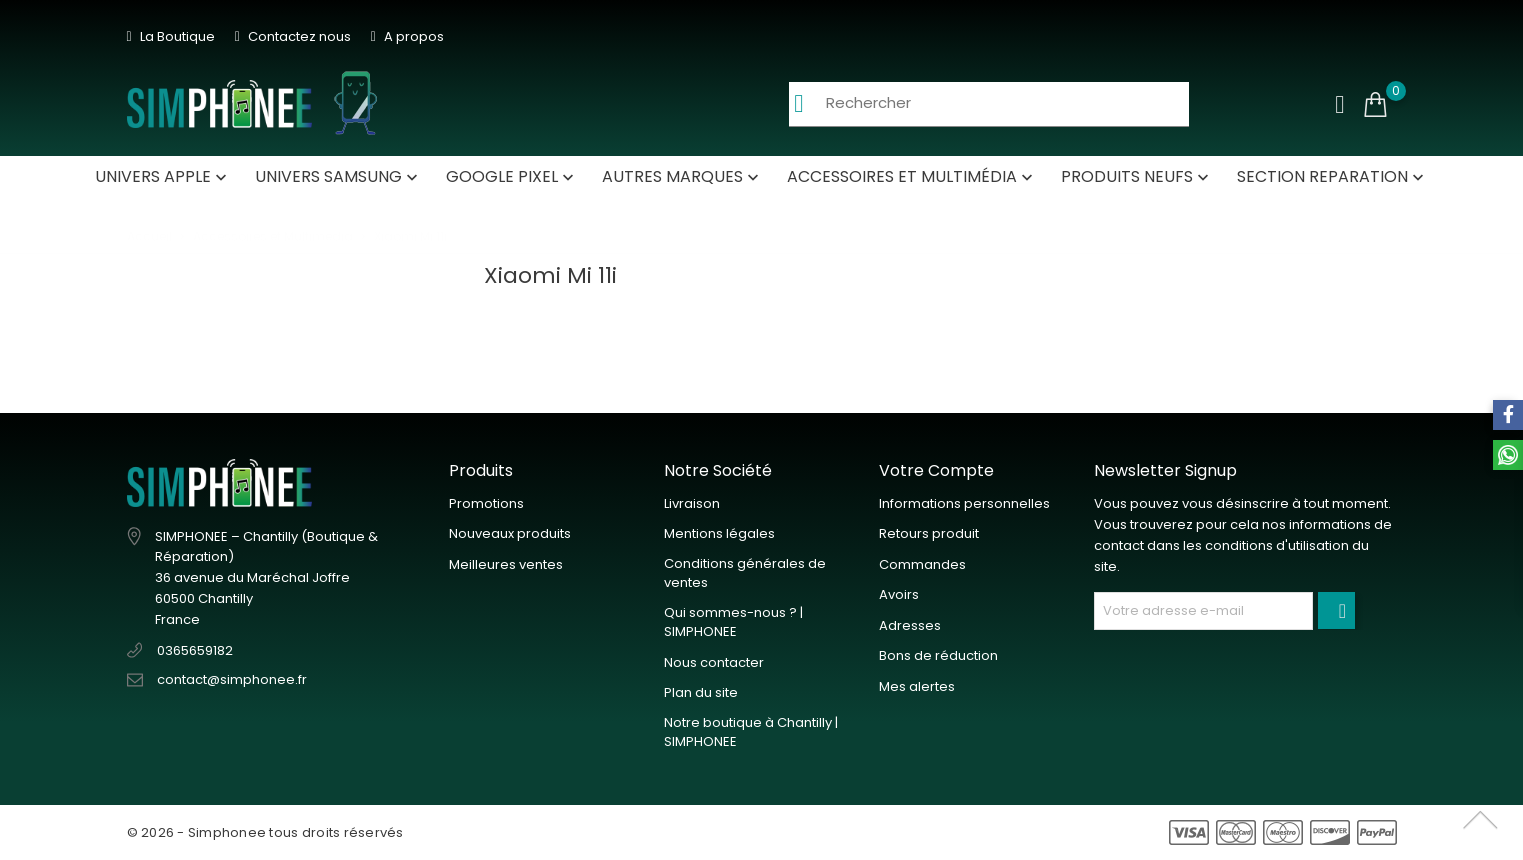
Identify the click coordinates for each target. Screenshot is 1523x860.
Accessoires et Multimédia (912, 176)
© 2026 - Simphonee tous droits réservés (265, 832)
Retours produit (929, 533)
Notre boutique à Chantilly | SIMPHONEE (751, 732)
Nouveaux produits (510, 533)
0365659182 (195, 650)
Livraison (692, 503)
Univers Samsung (338, 176)
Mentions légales (719, 533)
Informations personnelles (964, 503)
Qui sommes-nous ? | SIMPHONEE (733, 622)
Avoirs (899, 594)
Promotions (486, 503)
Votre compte (936, 470)
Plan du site (701, 692)
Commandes (922, 564)
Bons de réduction (938, 655)
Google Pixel (512, 176)
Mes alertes (917, 686)
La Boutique (171, 36)
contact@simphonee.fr (232, 679)
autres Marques (682, 176)
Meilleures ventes (506, 564)
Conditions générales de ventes (745, 573)
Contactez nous (293, 36)
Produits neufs (1137, 176)
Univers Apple (163, 176)
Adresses (910, 625)
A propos (407, 36)
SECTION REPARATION (1332, 176)
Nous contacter (714, 662)
